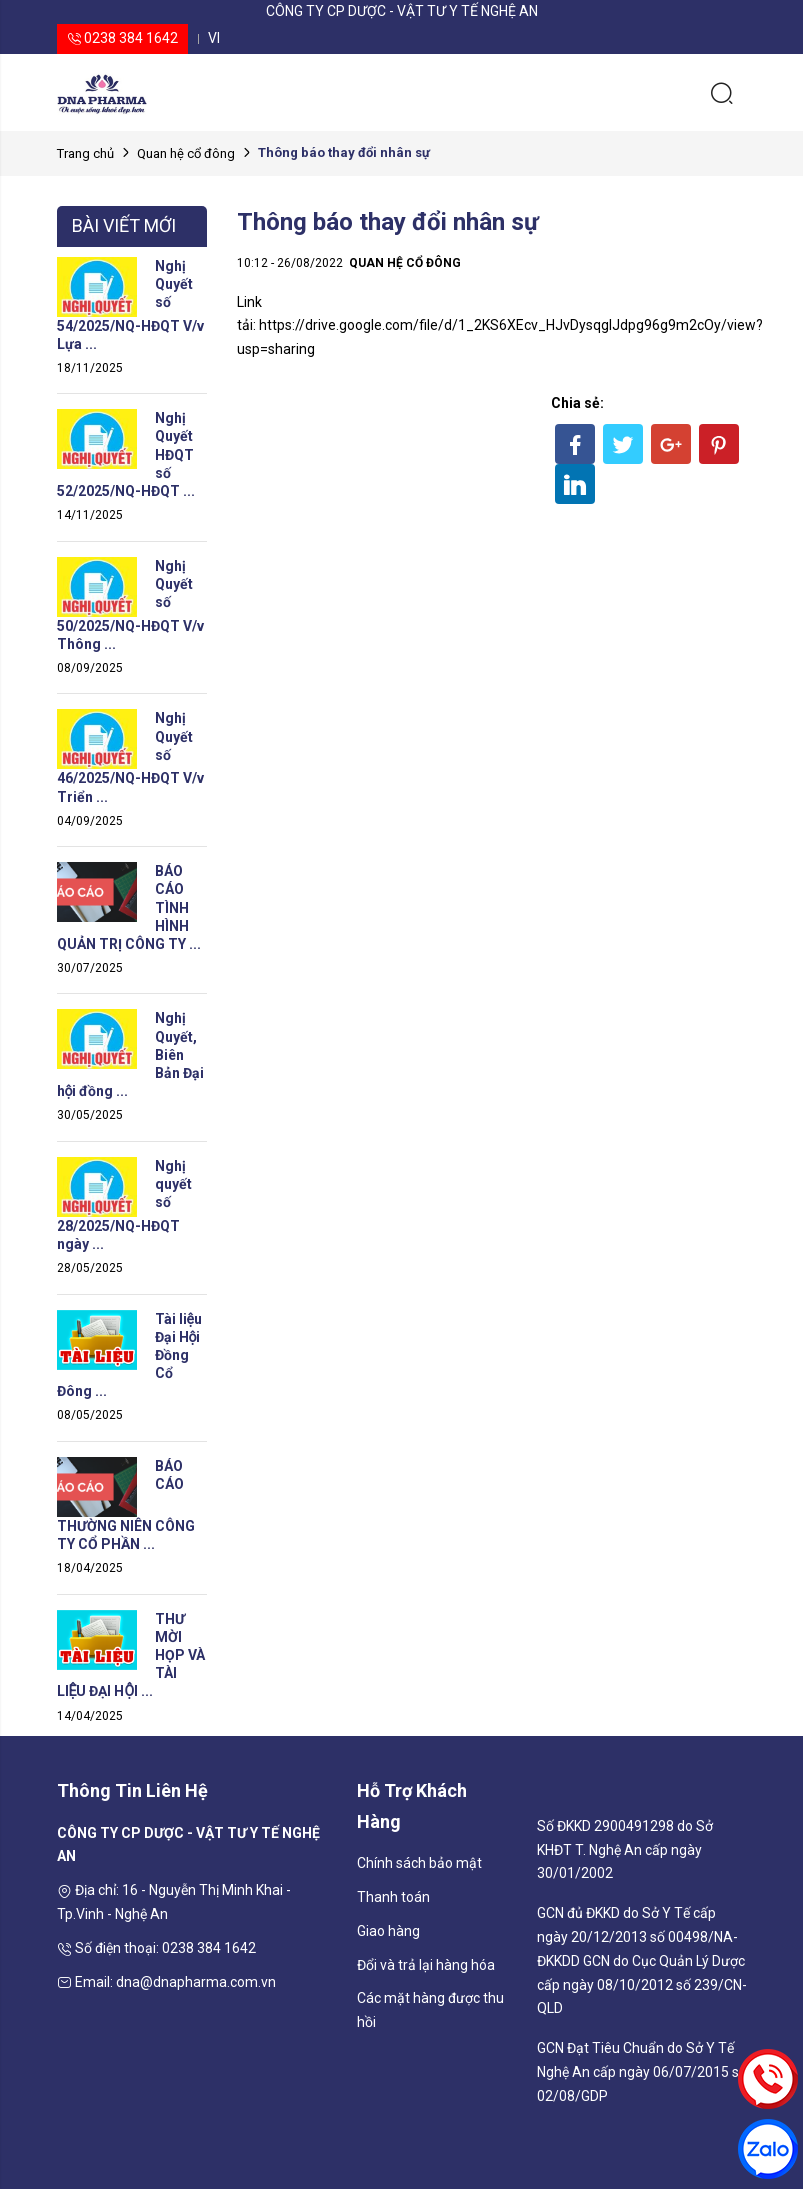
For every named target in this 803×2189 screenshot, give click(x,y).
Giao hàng (388, 1931)
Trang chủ (85, 153)
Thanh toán (393, 1897)
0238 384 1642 (122, 38)
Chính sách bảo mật (419, 1863)
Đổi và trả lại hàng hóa (426, 1965)
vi (214, 38)
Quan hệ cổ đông (186, 153)
